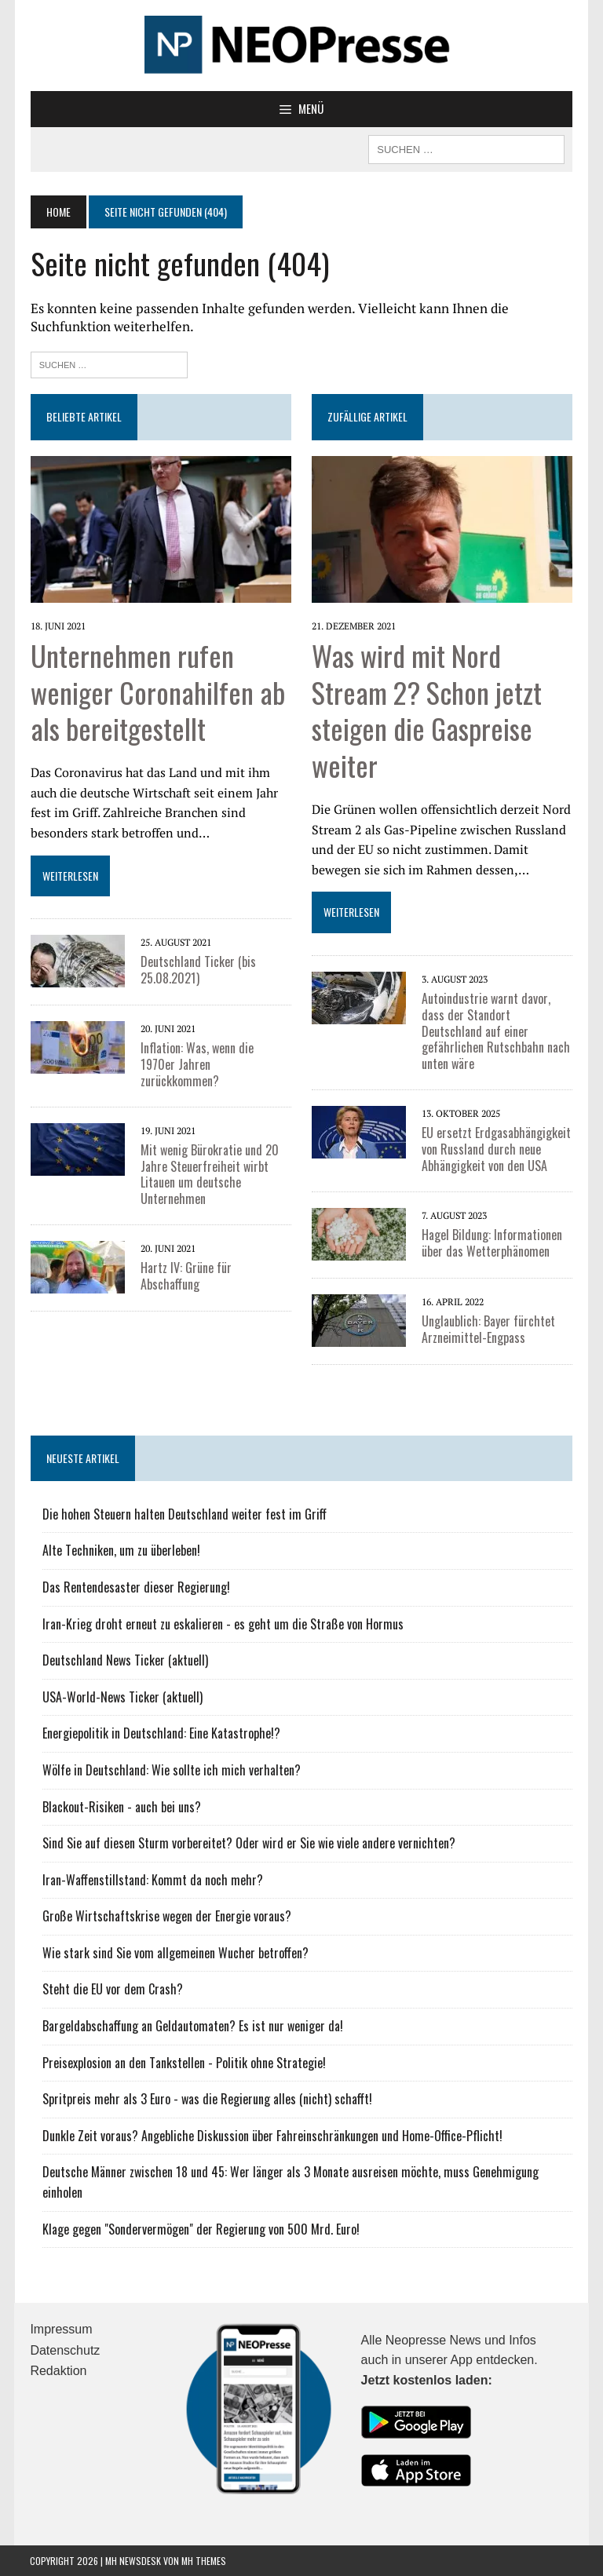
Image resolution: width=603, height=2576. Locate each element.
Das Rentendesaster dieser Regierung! (135, 1587)
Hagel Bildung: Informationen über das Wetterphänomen (492, 1243)
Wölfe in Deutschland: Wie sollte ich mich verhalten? (171, 1770)
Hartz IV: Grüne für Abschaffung (185, 1260)
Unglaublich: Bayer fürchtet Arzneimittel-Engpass (488, 1329)
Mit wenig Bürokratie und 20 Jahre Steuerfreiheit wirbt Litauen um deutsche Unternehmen (209, 1158)
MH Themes (203, 2560)
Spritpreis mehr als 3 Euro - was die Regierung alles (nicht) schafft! (206, 2098)
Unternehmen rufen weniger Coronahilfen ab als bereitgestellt (157, 692)
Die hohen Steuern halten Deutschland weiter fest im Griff (184, 1514)
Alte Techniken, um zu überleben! (120, 1550)
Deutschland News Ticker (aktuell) (124, 1660)
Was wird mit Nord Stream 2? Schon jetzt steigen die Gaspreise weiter (427, 710)
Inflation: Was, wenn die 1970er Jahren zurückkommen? (215, 1056)
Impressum (61, 2329)
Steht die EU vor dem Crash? (112, 1988)
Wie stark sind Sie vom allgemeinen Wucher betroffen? (175, 1952)
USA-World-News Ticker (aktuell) (122, 1697)
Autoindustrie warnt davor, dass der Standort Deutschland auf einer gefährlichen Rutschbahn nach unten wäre (496, 1031)
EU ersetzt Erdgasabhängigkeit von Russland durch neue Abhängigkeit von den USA (496, 1149)
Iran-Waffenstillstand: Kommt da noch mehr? (152, 1879)
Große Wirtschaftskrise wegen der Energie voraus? (166, 1915)
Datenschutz (65, 2350)
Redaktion (58, 2370)
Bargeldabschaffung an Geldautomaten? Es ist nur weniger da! (192, 2025)
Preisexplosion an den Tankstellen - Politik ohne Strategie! (183, 2061)
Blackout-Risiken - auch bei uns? (121, 1806)
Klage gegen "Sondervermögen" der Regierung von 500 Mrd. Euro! (200, 2228)
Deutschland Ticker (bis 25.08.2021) (197, 969)
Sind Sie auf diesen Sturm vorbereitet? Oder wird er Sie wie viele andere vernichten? (248, 1842)
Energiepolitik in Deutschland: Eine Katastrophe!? (161, 1733)
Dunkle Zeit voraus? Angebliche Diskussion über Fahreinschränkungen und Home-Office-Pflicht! (272, 2135)
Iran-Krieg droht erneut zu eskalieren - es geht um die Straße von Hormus (222, 1623)
